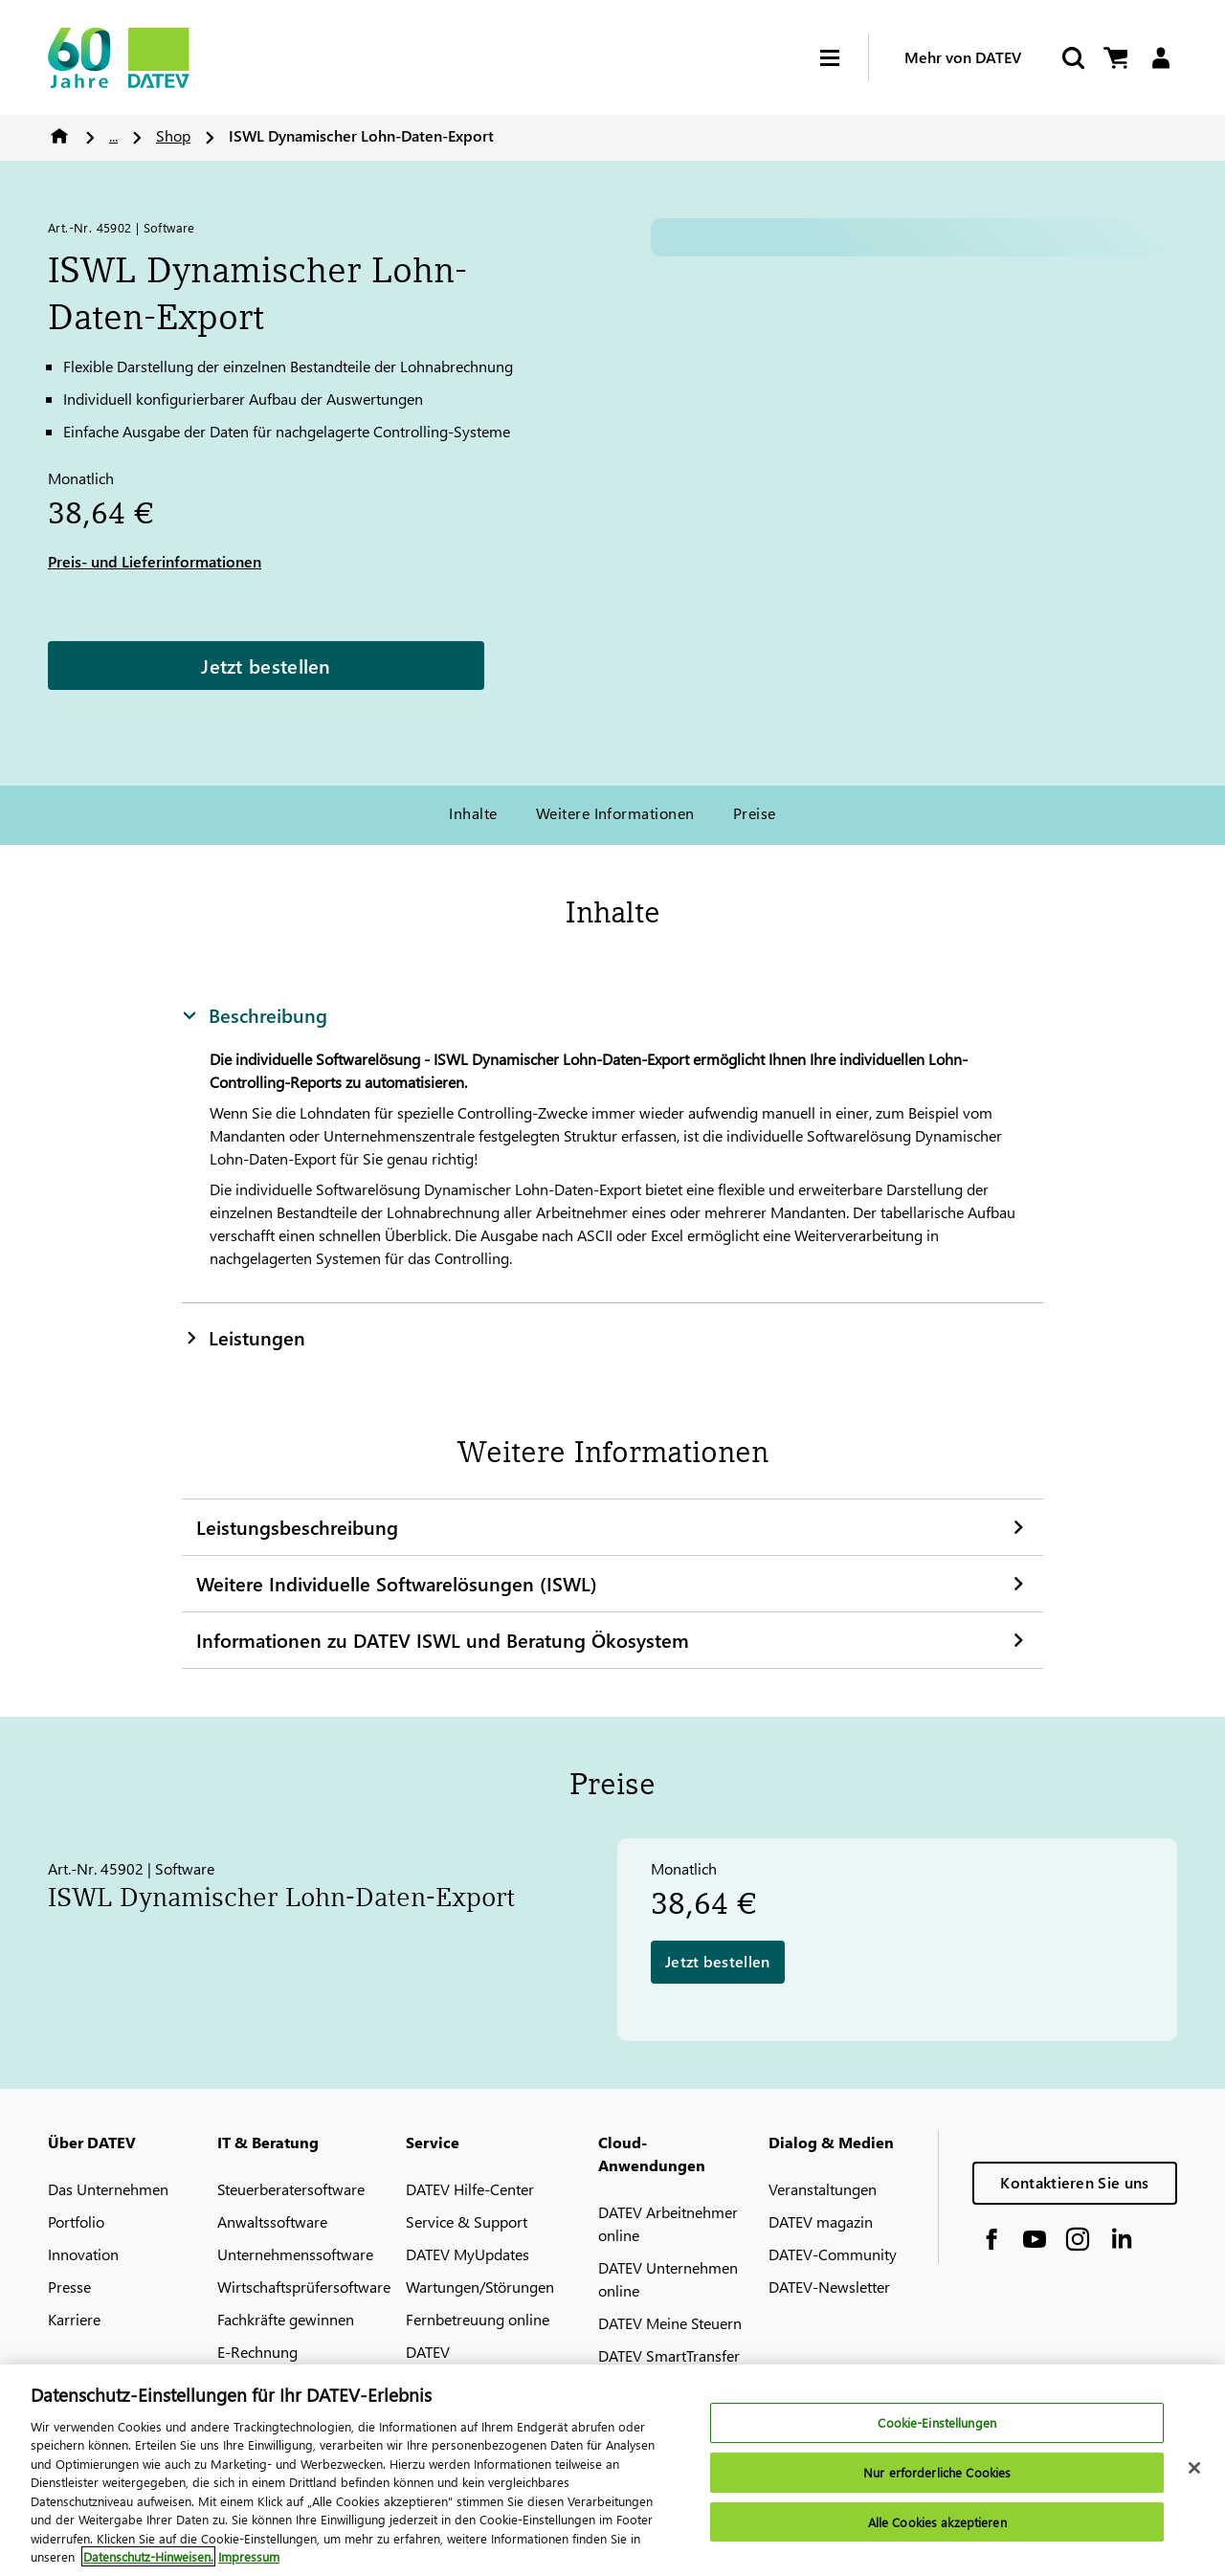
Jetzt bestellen (266, 665)
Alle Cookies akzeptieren (937, 2522)
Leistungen (243, 1336)
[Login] (1160, 58)
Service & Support (466, 2221)
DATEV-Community (832, 2254)
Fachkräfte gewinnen (285, 2319)
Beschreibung (254, 1014)
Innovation (83, 2254)
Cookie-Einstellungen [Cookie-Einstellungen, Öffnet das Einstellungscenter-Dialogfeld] (937, 2423)
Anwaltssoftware (272, 2221)
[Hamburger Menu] (844, 58)
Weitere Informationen (615, 813)
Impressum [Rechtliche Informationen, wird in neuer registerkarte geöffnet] (248, 2556)
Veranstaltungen (822, 2189)
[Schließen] (1194, 2468)
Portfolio (76, 2221)
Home (59, 135)
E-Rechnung (257, 2352)
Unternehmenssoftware (295, 2254)
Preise (754, 813)
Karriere (74, 2319)
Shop (173, 135)
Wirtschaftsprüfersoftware (303, 2286)
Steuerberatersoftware (291, 2189)
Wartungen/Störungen (480, 2286)
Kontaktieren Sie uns (1074, 2182)
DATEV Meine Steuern (670, 2323)
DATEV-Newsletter (829, 2286)
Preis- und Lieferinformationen (154, 561)
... (113, 135)
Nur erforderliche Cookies (937, 2472)
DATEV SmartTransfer (669, 2355)
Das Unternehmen (108, 2189)
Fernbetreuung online (477, 2319)
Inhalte (473, 813)
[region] (612, 2470)
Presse (69, 2286)
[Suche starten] (1072, 58)
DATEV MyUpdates (467, 2254)
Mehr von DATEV (962, 57)
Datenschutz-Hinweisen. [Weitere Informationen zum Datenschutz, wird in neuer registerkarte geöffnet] (148, 2556)
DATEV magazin (820, 2221)
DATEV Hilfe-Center (470, 2189)
